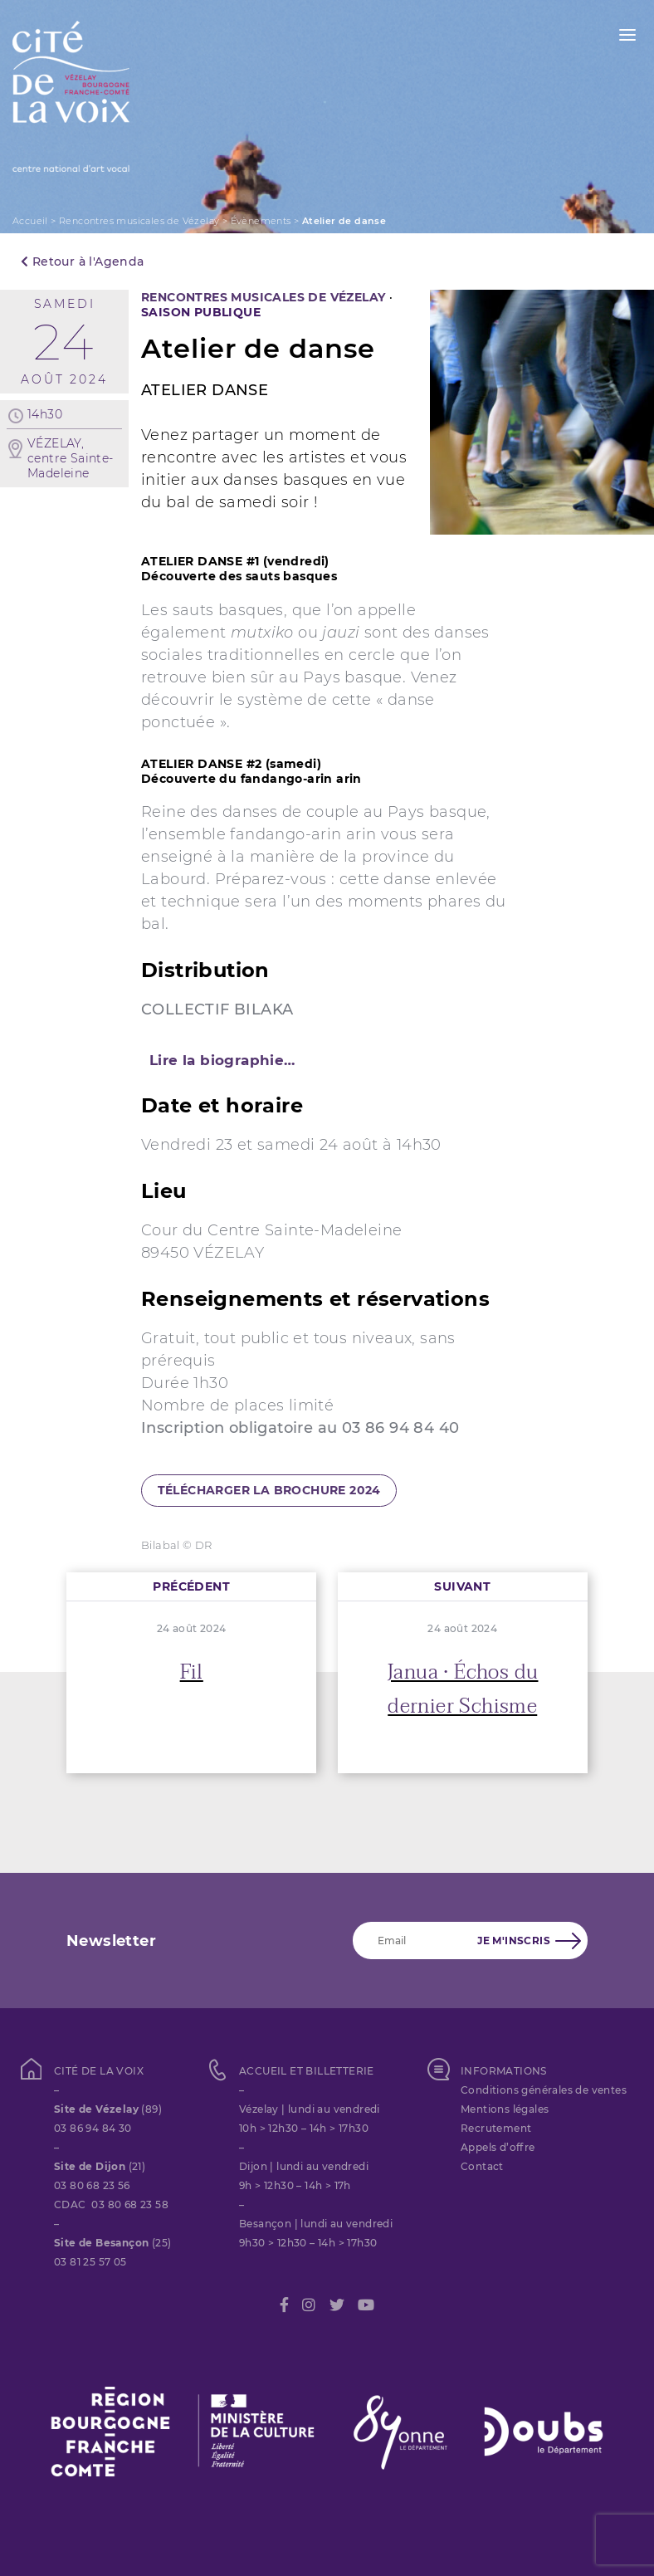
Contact (482, 2166)
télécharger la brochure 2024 (269, 1490)
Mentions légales (505, 2109)
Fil (191, 1672)
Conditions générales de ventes (544, 2090)
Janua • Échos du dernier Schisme (462, 1689)
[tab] (327, 1060)
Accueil (30, 221)
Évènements (261, 221)
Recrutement (496, 2128)
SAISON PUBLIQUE (201, 312)
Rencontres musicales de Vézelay (139, 221)
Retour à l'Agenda (82, 261)
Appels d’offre (498, 2147)
